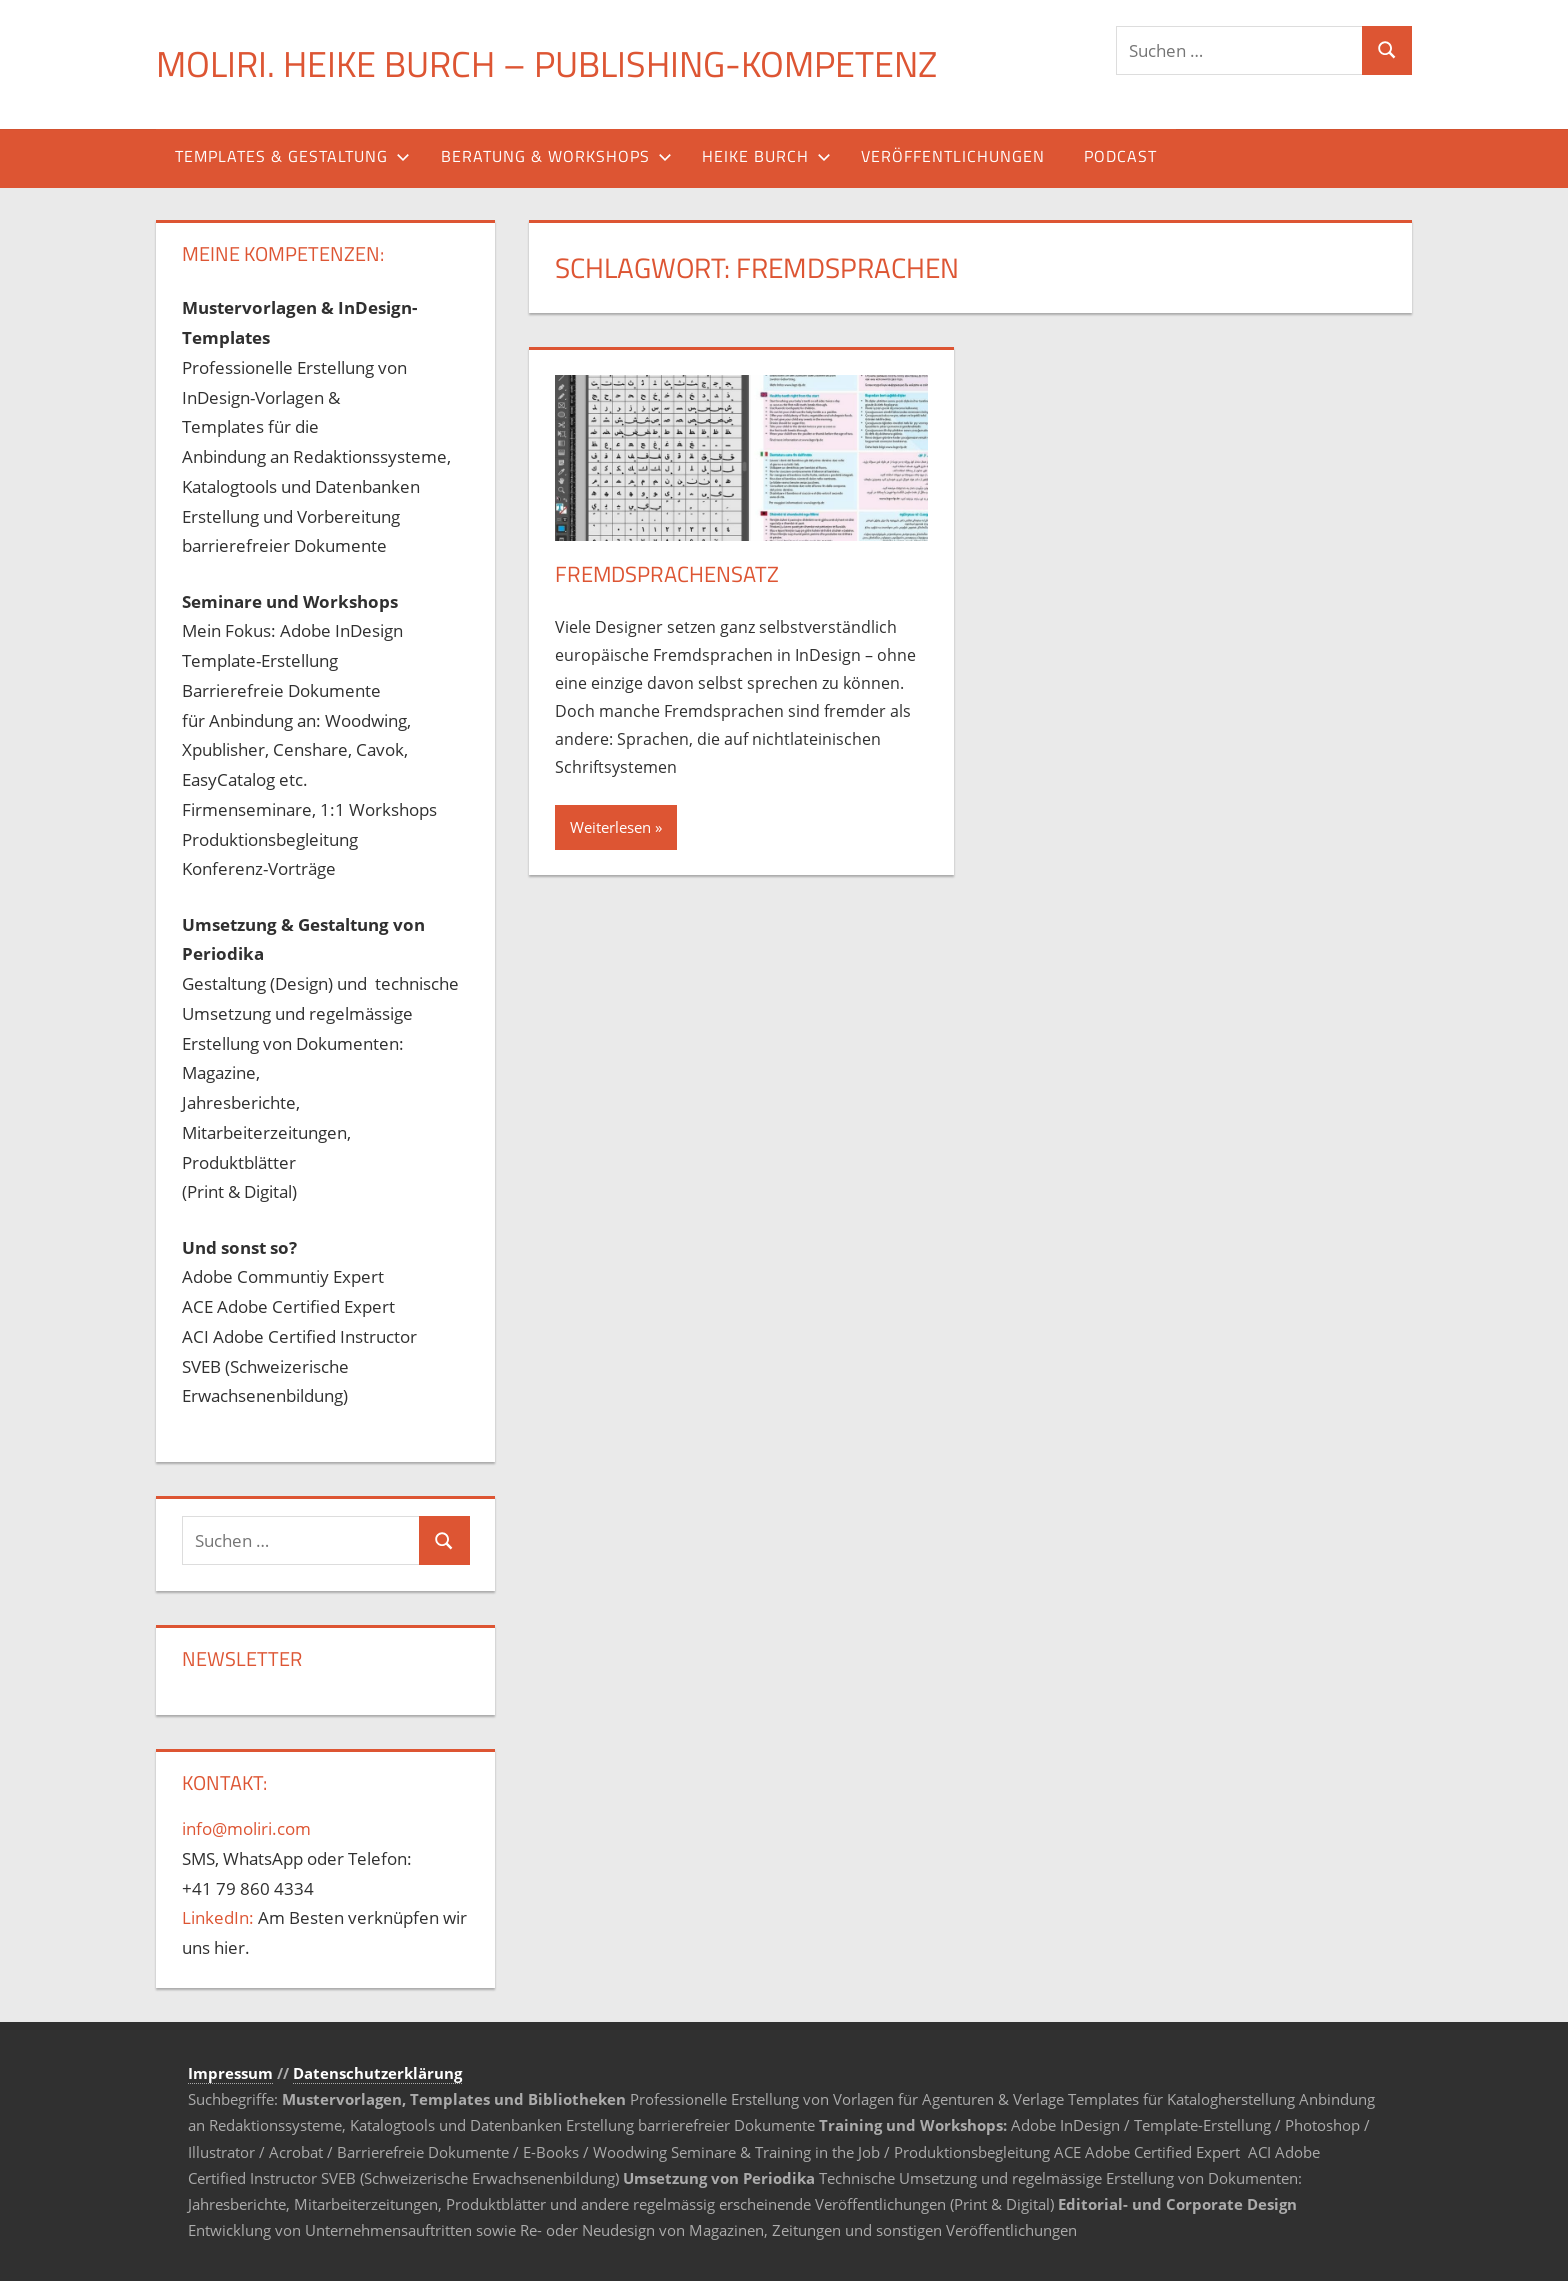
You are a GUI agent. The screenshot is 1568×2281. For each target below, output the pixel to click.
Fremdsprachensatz (667, 574)
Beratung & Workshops (556, 156)
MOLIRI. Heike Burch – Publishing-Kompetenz (546, 63)
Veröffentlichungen (953, 156)
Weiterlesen (610, 827)
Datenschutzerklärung (377, 2073)
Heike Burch (766, 156)
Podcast (1120, 156)
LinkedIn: (218, 1917)
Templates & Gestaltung (292, 156)
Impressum (230, 2073)
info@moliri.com (246, 1828)
